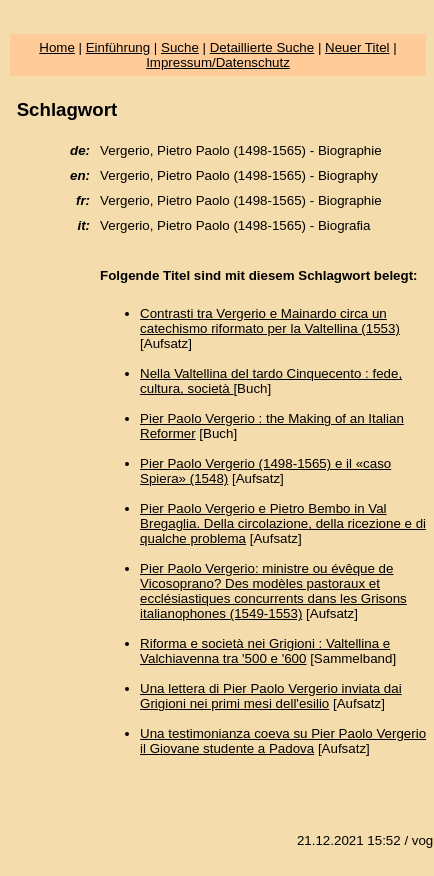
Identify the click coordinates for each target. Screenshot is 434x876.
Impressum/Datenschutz (218, 62)
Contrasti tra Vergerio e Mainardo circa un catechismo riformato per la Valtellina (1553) (270, 321)
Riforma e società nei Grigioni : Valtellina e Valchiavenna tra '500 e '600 (265, 651)
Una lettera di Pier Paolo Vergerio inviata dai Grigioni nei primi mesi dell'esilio (271, 696)
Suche (180, 47)
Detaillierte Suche (262, 47)
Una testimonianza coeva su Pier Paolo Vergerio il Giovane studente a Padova (283, 741)
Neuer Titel (357, 47)
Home (57, 47)
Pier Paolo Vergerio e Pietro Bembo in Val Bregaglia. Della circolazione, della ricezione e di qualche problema (283, 523)
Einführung (118, 47)
